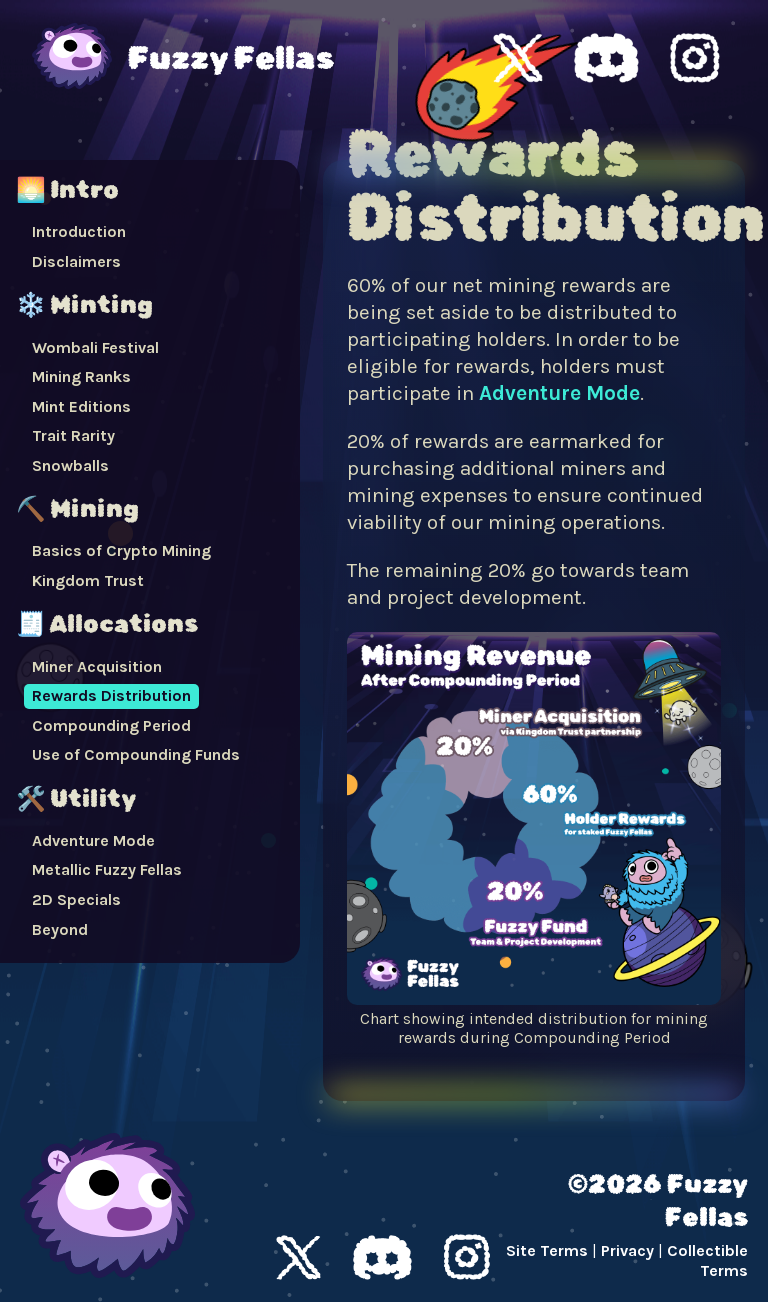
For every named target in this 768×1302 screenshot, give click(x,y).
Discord (382, 1257)
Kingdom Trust (88, 580)
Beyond (60, 929)
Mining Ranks (81, 376)
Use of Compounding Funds (136, 754)
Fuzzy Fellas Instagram (695, 58)
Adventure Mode (93, 840)
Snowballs (70, 465)
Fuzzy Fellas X (518, 58)
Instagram (466, 1257)
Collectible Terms (707, 1261)
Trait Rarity (73, 435)
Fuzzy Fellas (231, 58)
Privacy (627, 1250)
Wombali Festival (95, 347)
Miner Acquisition (97, 666)
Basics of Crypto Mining (121, 550)
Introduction (79, 231)
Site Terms (547, 1250)
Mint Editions (81, 406)
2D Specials (76, 899)
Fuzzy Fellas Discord (606, 58)
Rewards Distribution (111, 695)
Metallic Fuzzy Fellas (107, 869)
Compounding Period (111, 725)
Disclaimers (76, 261)
